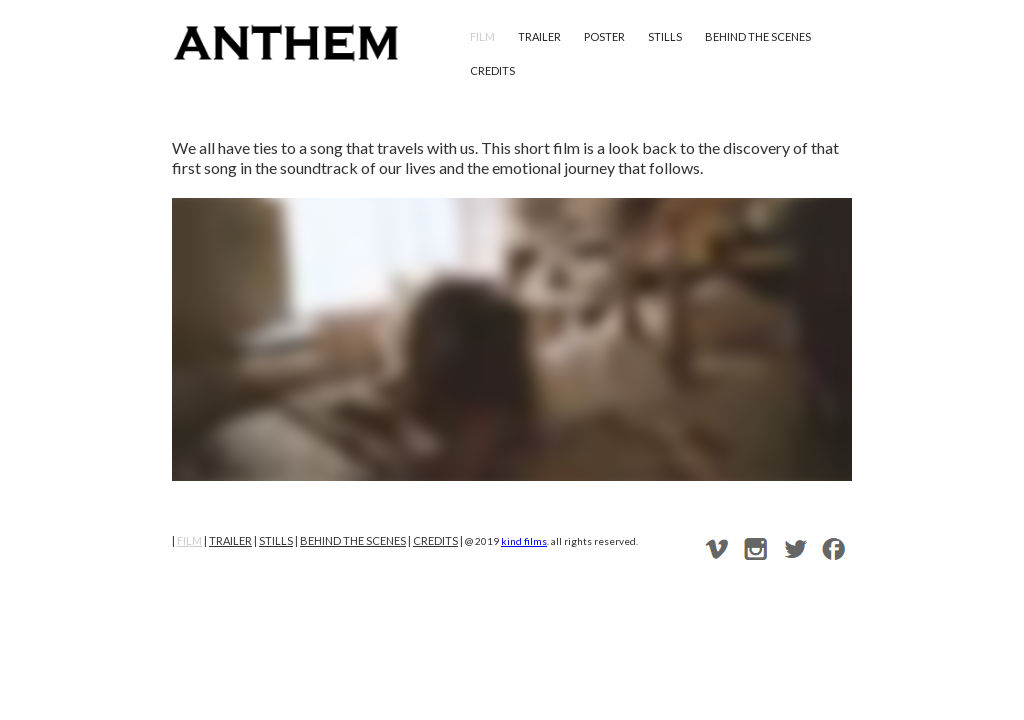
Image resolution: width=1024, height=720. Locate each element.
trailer (539, 36)
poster (604, 36)
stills (665, 36)
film (482, 36)
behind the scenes (758, 36)
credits (492, 70)
